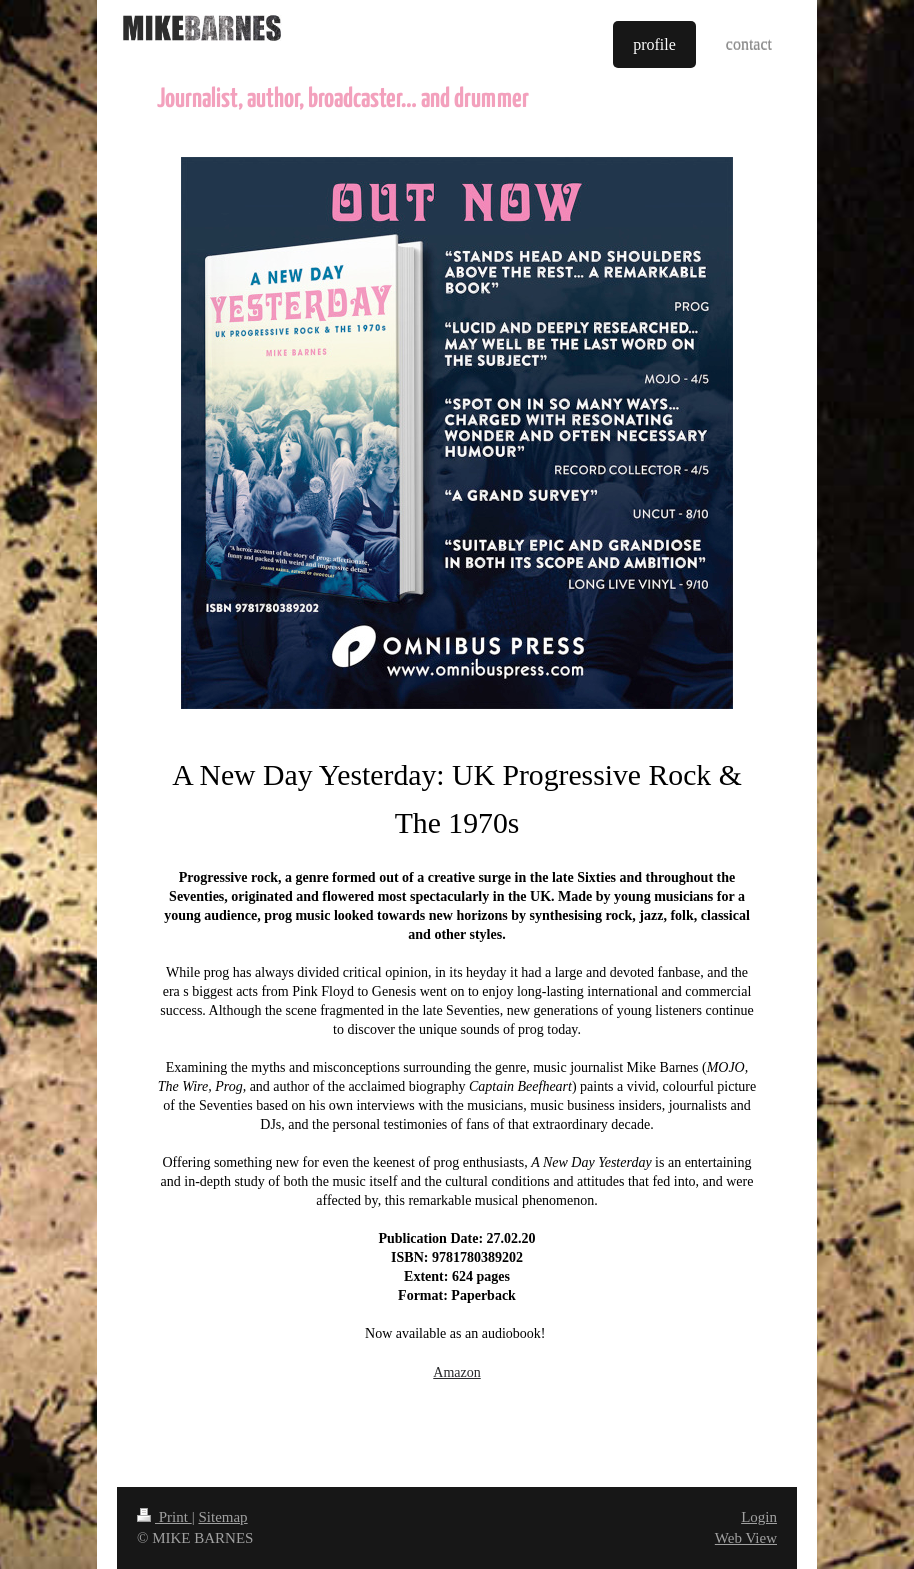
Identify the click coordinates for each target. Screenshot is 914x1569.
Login (759, 1517)
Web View (746, 1538)
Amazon (456, 1372)
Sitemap (222, 1517)
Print (164, 1517)
